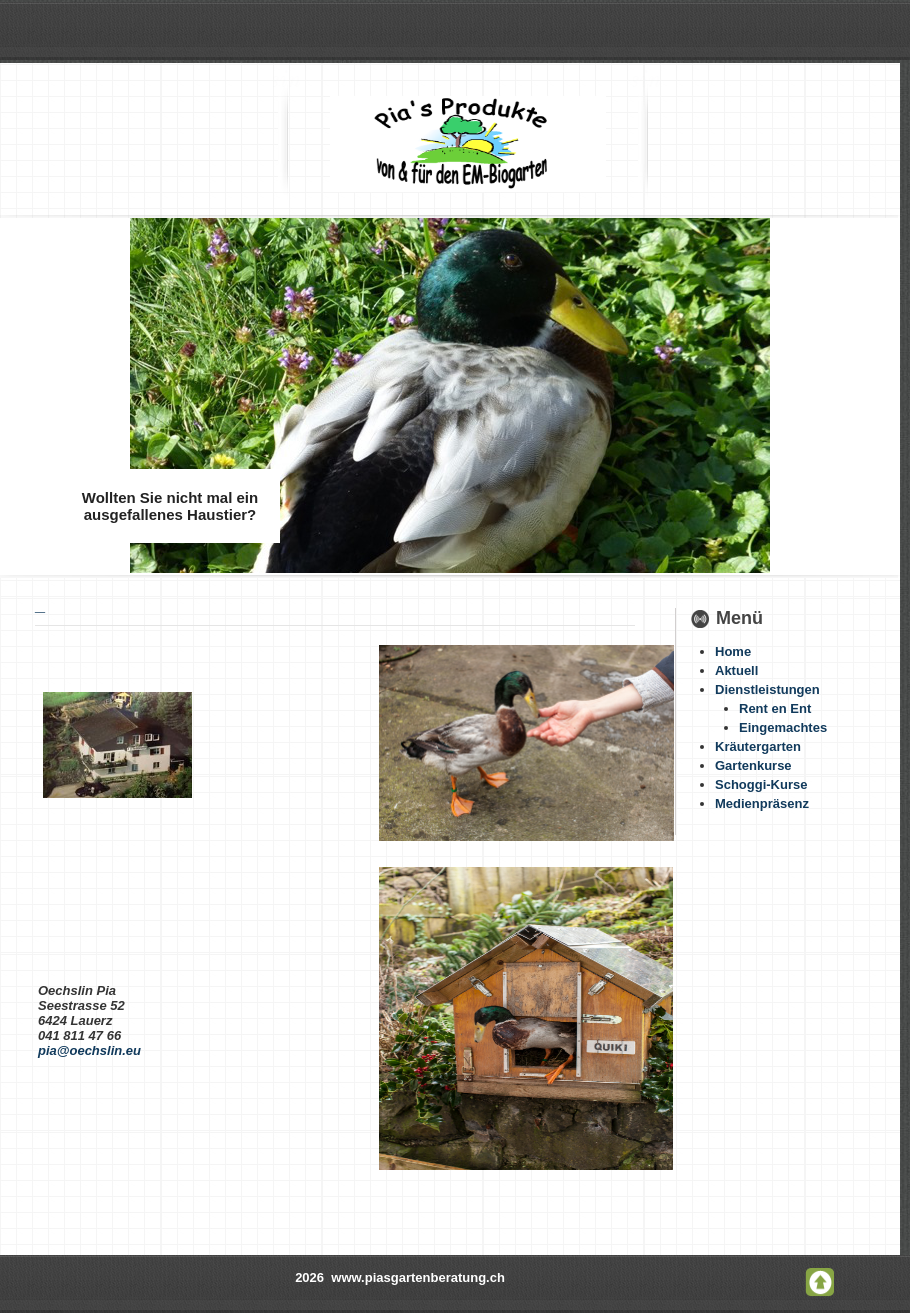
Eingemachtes (783, 727)
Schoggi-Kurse (761, 784)
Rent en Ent (775, 708)
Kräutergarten (758, 746)
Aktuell (736, 670)
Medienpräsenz (762, 803)
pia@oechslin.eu (89, 1050)
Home (733, 651)
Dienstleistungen (767, 689)
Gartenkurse (753, 765)
